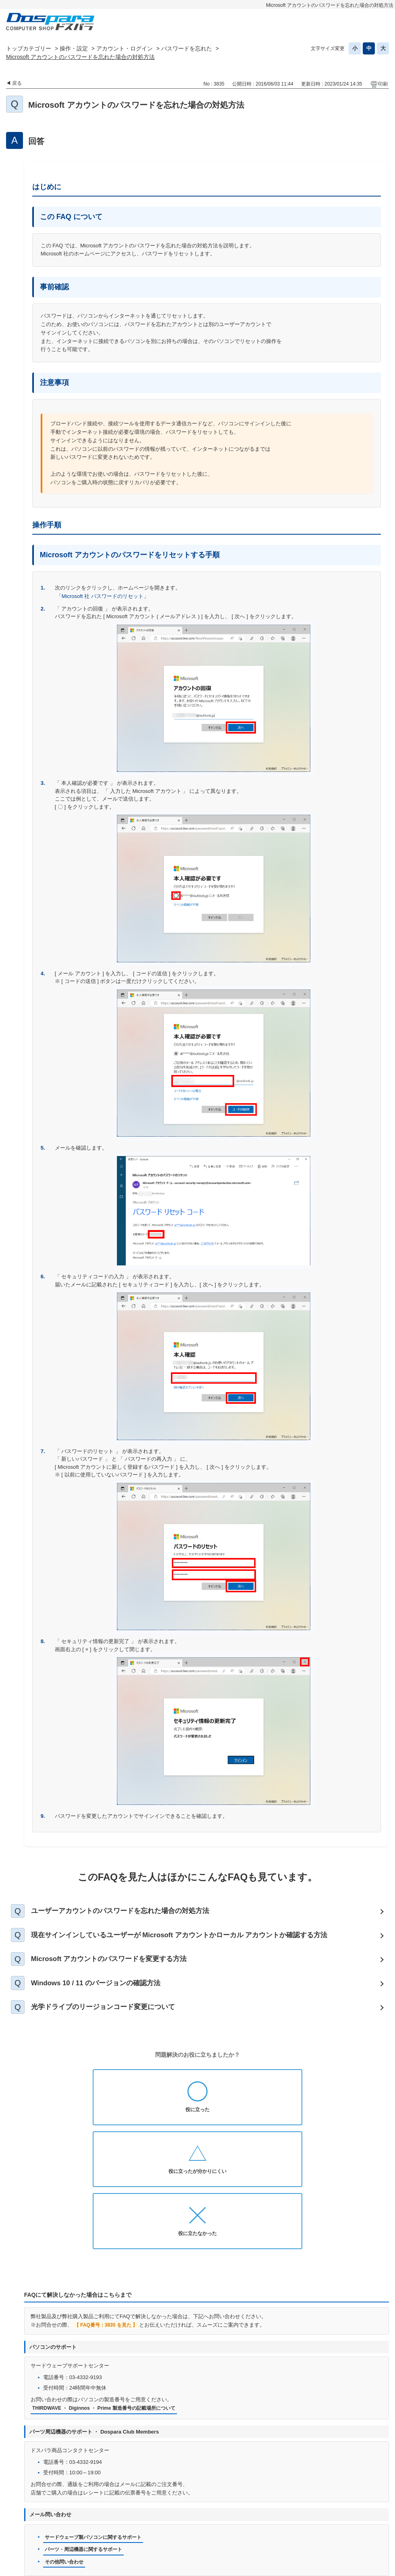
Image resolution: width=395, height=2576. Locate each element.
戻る (17, 83)
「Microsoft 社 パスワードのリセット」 (102, 596)
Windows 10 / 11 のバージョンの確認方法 (104, 1993)
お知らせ (87, 2511)
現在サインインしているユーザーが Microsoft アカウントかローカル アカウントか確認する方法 (192, 1939)
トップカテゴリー (28, 48)
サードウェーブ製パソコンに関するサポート (97, 2426)
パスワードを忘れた (186, 48)
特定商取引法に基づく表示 (180, 2524)
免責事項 (296, 2511)
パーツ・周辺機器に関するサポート (87, 2439)
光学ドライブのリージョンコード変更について (111, 2020)
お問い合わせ (126, 2511)
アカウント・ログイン (124, 48)
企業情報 (235, 2524)
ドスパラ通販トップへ (38, 2511)
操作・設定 (74, 48)
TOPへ (379, 2490)
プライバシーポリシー (181, 2511)
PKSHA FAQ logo (367, 2556)
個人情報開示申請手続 (246, 2511)
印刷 (383, 84)
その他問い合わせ (66, 2452)
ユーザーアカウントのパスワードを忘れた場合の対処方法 (129, 1912)
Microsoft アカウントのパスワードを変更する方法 (117, 1966)
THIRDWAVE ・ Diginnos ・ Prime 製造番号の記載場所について (109, 2297)
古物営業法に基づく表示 (348, 2511)
